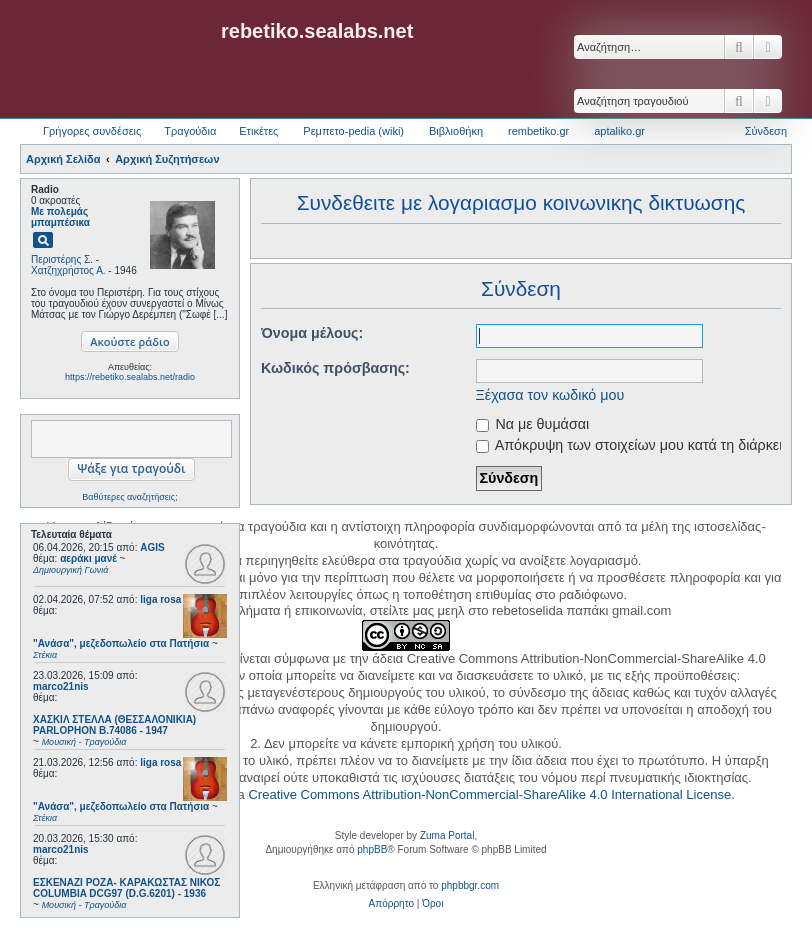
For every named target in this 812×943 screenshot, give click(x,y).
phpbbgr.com (470, 885)
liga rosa (160, 599)
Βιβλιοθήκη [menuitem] (456, 131)
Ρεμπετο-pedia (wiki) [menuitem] (353, 131)
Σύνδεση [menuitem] (766, 131)
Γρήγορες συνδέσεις (92, 131)
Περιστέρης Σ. (62, 259)
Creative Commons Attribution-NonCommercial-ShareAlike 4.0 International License (489, 794)
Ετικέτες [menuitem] (258, 131)
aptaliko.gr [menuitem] (619, 131)
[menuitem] (391, 904)
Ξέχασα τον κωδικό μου (550, 395)
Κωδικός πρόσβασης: (335, 368)
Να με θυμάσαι (533, 424)
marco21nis (61, 686)
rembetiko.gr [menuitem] (538, 131)
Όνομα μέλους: (312, 333)
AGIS (152, 547)
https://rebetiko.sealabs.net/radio (130, 377)
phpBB (372, 849)
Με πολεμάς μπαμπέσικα (60, 217)
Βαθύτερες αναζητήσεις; (129, 497)
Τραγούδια (190, 131)
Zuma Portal (447, 835)
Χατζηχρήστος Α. (68, 270)
